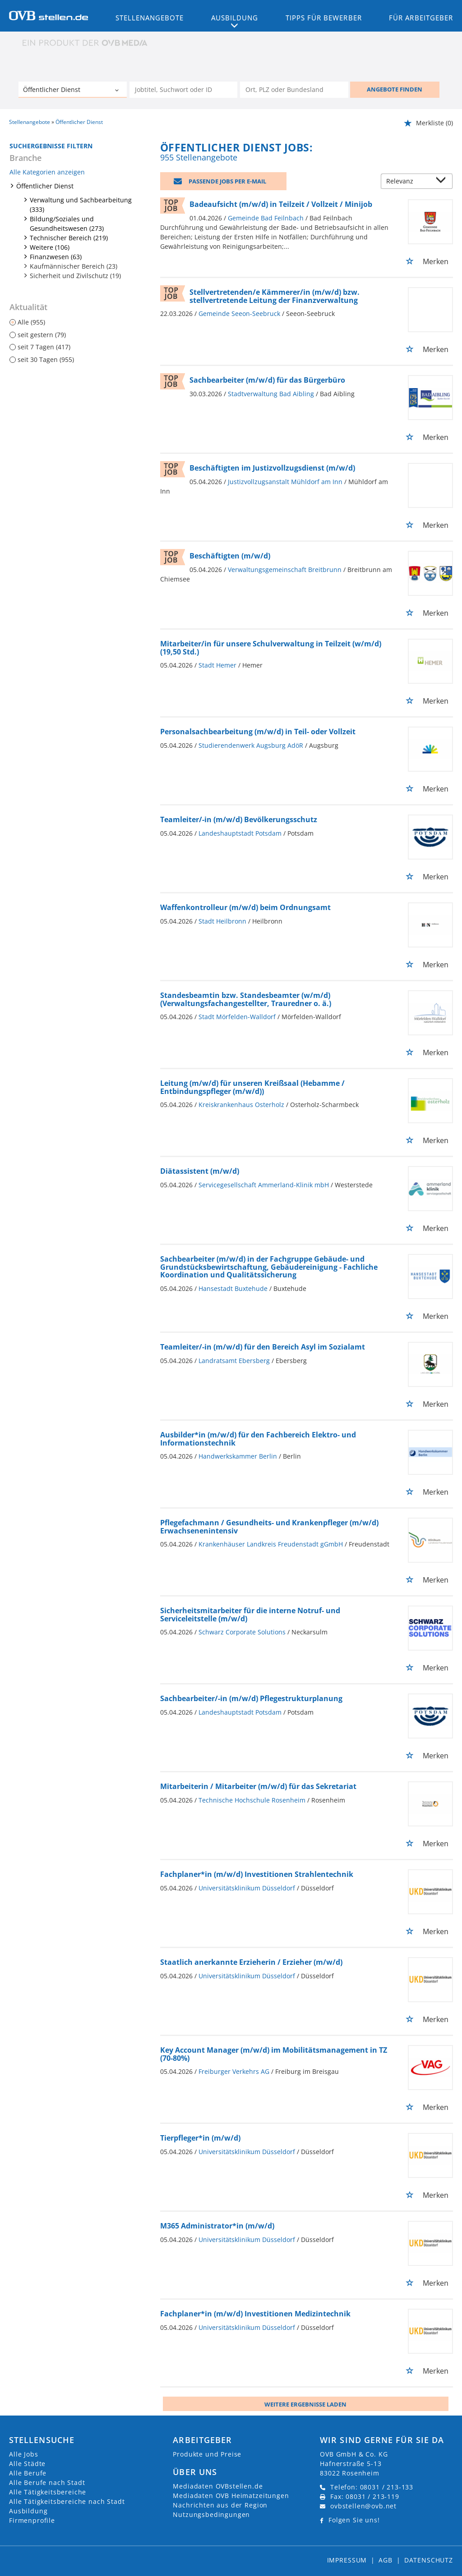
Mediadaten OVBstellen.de (218, 2486)
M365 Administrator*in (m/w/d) (217, 2226)
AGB (386, 2560)
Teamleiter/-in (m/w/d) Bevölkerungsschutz (238, 819)
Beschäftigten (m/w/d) (229, 556)
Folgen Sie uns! (354, 2520)
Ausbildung (28, 2511)
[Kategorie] (63, 91)
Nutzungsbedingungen (211, 2514)
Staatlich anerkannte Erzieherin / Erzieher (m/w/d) (251, 1962)
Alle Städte (27, 2463)
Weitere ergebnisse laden (305, 2404)
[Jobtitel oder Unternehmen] (183, 90)
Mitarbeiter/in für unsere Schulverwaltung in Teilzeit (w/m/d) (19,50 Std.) (270, 648)
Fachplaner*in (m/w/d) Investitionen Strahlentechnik (256, 1874)
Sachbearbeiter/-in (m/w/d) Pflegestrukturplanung (251, 1698)
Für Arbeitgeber (421, 17)
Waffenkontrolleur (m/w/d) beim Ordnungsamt (245, 907)
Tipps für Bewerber (324, 17)
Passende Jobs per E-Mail (227, 181)
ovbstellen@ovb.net (363, 2506)
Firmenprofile (32, 2520)
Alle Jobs (23, 2454)
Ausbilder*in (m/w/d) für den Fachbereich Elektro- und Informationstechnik (258, 1439)
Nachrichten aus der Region (220, 2505)
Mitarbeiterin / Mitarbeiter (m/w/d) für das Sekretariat (258, 1786)
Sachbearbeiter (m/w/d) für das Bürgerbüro (267, 380)
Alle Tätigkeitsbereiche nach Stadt (67, 2501)
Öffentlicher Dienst (45, 186)
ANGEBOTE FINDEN (394, 89)
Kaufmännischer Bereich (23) (73, 266)
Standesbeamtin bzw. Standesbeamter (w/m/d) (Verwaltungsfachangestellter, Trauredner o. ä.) (245, 999)
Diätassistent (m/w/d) (199, 1171)
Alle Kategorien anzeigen (47, 172)
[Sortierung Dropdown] (443, 181)
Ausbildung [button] (235, 17)
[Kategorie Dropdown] (118, 91)
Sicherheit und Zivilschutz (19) (75, 275)
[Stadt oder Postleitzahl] (294, 90)
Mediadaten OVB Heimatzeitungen (231, 2495)
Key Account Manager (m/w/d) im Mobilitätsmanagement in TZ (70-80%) (273, 2054)
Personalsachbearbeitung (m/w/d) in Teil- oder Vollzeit (258, 732)
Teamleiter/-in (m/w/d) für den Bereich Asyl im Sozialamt (262, 1347)
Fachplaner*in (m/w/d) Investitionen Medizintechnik (255, 2314)
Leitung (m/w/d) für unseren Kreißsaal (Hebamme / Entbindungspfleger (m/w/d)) (252, 1087)
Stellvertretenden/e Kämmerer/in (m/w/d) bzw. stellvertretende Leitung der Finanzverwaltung (274, 296)
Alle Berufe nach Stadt (47, 2482)
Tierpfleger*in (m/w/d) (200, 2138)
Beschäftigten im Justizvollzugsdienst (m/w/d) (272, 468)
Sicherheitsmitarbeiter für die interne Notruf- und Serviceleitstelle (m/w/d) (250, 1615)
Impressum (347, 2560)
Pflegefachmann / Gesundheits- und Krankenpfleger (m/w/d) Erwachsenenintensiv (269, 1527)
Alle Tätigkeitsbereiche (47, 2492)
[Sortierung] (408, 181)
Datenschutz (428, 2560)
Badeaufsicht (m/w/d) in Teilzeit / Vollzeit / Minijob (280, 204)
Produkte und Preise (207, 2454)
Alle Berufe (27, 2473)
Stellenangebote (150, 17)
